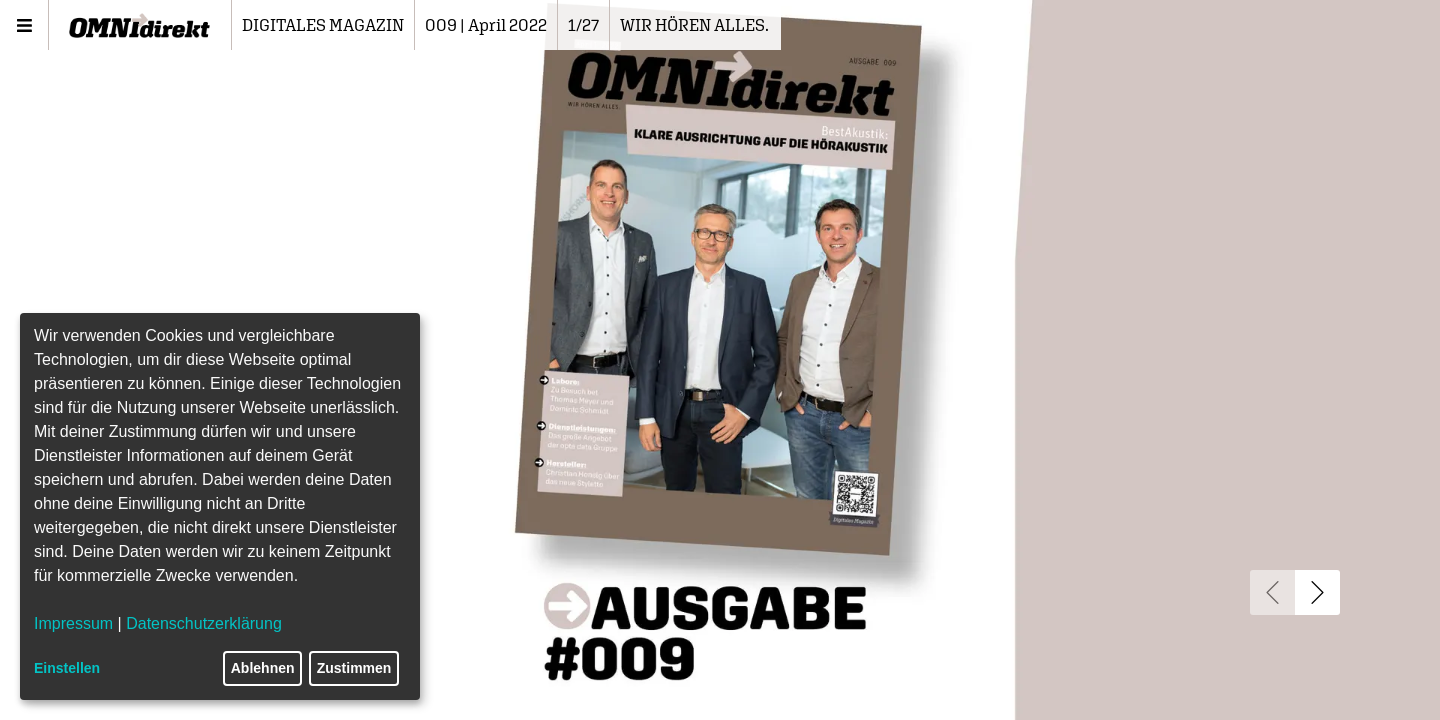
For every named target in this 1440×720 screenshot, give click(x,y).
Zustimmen (354, 668)
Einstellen (67, 668)
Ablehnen (263, 668)
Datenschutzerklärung (204, 623)
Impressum (73, 623)
